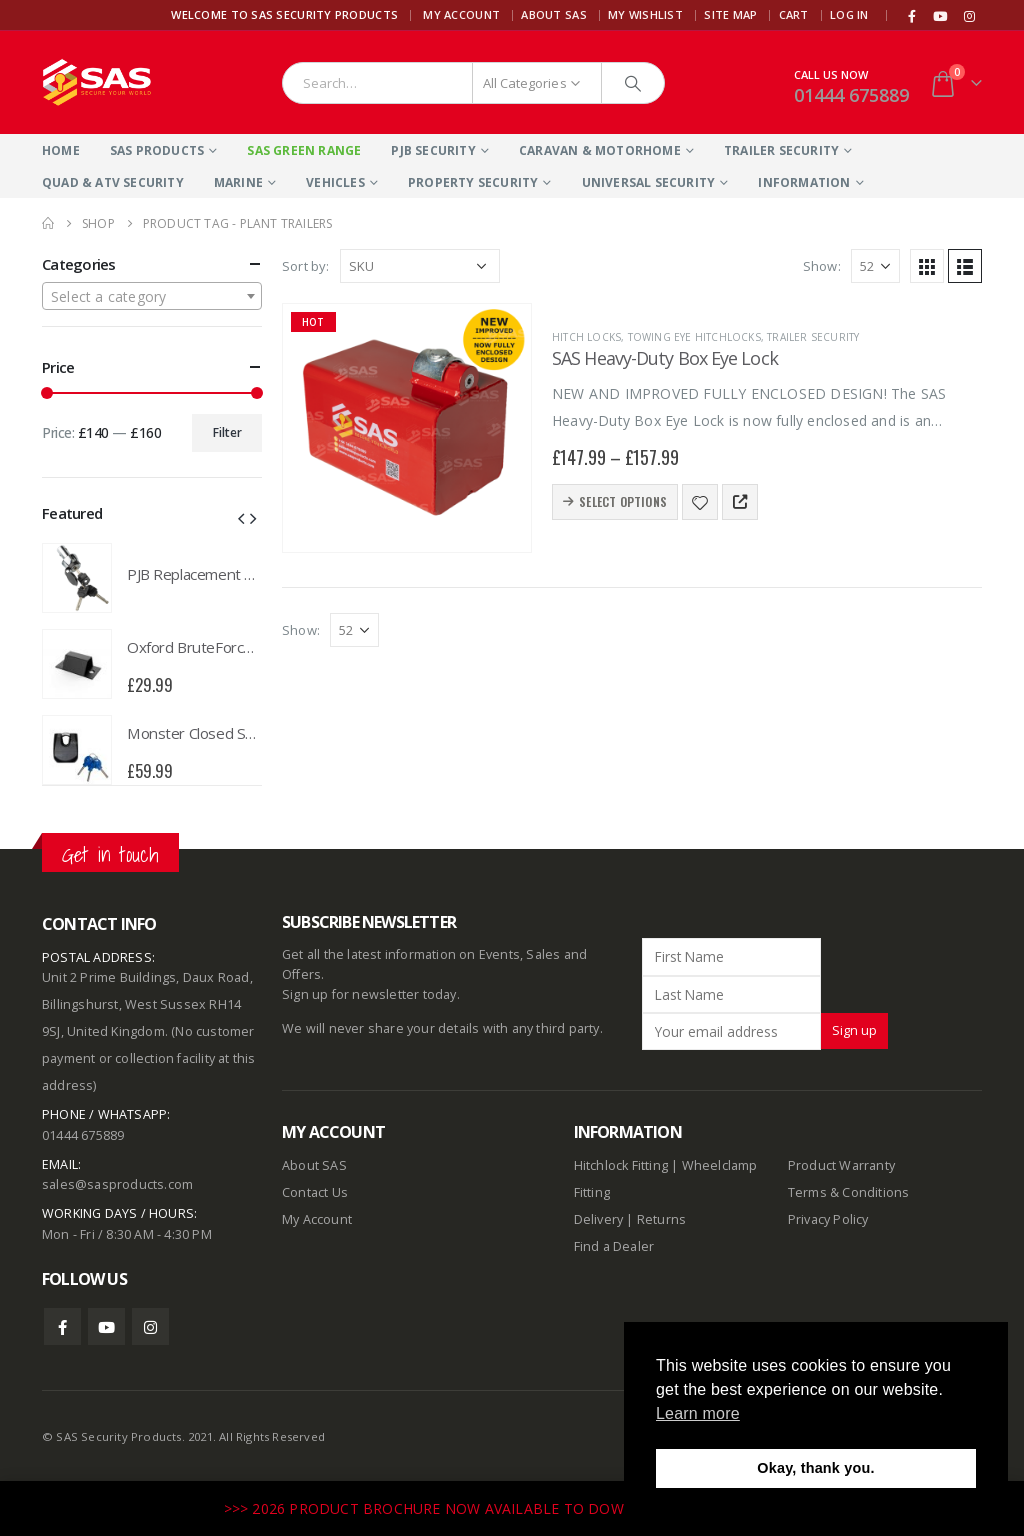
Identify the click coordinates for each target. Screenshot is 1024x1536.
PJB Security (433, 150)
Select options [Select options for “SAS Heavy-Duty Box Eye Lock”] (623, 501)
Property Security (473, 182)
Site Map (730, 14)
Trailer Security (781, 150)
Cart (794, 14)
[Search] (633, 83)
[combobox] (152, 296)
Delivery (599, 1219)
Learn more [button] (698, 1413)
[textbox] (152, 297)
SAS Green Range (304, 150)
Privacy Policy (828, 1219)
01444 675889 (851, 95)
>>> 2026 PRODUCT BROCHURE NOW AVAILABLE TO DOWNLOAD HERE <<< (486, 1508)
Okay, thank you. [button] (815, 1468)
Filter (227, 432)
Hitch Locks (586, 337)
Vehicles (335, 182)
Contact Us (315, 1192)
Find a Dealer (614, 1246)
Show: (822, 266)
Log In (849, 14)
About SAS (553, 14)
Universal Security (649, 182)
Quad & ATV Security (113, 182)
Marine (238, 182)
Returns (661, 1219)
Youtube (106, 1326)
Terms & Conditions (849, 1192)
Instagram (150, 1326)
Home (61, 150)
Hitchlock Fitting (621, 1165)
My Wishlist (645, 14)
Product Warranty (843, 1165)
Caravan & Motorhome (600, 150)
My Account (461, 14)
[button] (241, 517)
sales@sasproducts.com (117, 1184)
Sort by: (306, 266)
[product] (407, 428)
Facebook (62, 1326)
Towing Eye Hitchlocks (694, 337)
